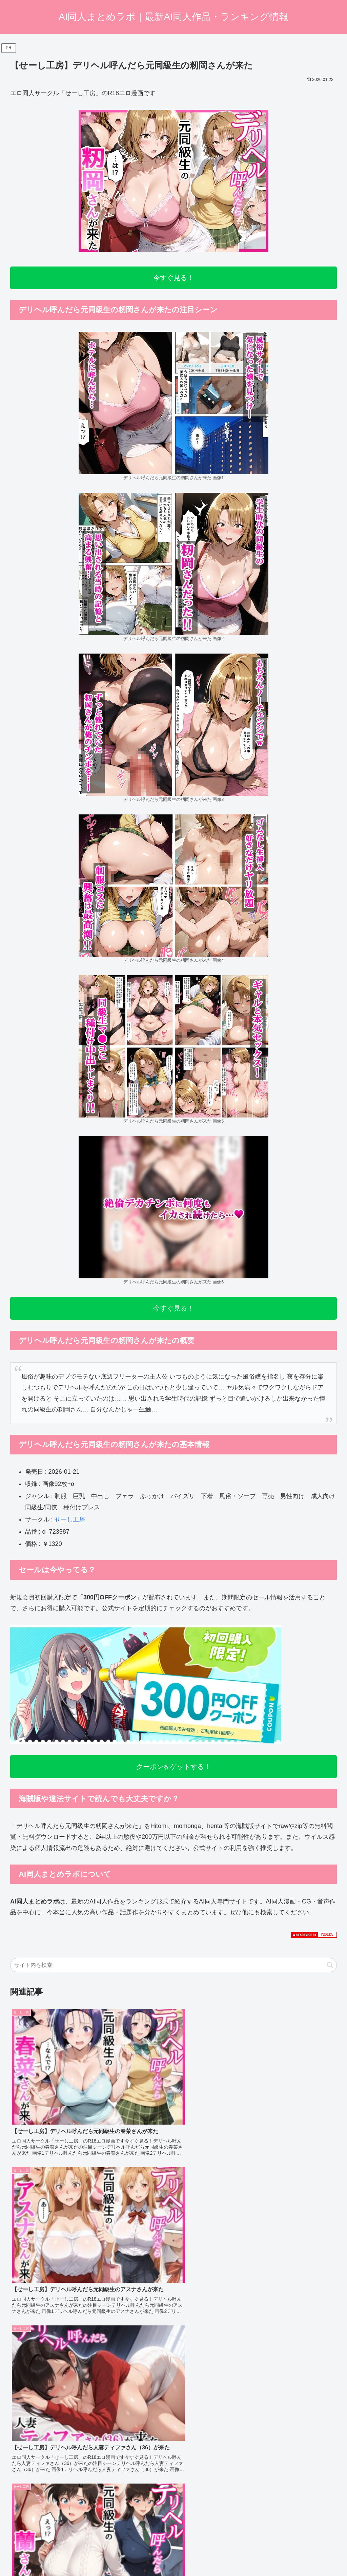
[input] (173, 1965)
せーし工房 (70, 1519)
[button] (330, 1965)
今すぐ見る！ (173, 277)
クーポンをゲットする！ (173, 1766)
